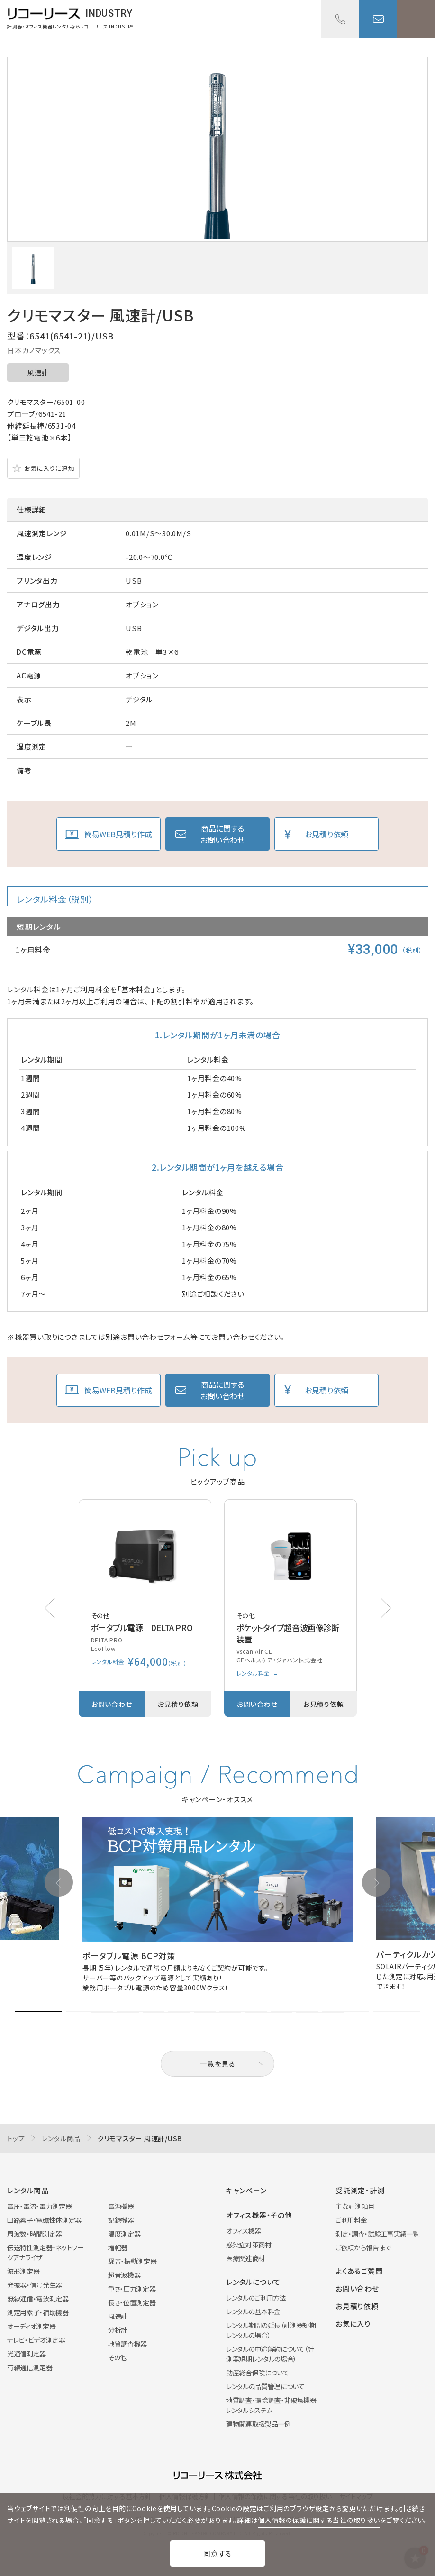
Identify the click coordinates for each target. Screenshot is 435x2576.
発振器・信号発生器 (34, 2285)
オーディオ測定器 (31, 2326)
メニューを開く (416, 19)
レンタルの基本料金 (253, 2311)
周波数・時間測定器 (34, 2233)
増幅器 (117, 2247)
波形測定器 (23, 2271)
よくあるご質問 (358, 2271)
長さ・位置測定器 (131, 2302)
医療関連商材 (245, 2258)
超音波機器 (124, 2275)
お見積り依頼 (326, 834)
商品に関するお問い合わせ (222, 834)
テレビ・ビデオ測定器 (36, 2340)
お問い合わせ (378, 19)
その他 (117, 2357)
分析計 (117, 2330)
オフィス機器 (243, 2231)
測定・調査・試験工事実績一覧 (377, 2233)
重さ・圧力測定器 (131, 2288)
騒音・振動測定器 (132, 2261)
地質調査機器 (127, 2343)
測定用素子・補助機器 (38, 2312)
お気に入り (353, 2323)
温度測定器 (124, 2233)
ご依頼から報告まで (363, 2247)
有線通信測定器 (30, 2367)
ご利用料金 (351, 2220)
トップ (16, 2138)
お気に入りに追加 (49, 468)
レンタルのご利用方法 (256, 2297)
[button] (386, 1608)
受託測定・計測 (359, 2190)
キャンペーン (246, 2190)
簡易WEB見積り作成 (118, 834)
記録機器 (121, 2220)
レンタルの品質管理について (265, 2386)
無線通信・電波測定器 (38, 2298)
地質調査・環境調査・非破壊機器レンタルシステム (271, 2405)
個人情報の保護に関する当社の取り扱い (319, 2520)
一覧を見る (217, 2064)
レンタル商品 (61, 2138)
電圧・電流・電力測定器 (39, 2206)
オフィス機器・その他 (259, 2215)
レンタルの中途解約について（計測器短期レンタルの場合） (270, 2354)
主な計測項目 (354, 2206)
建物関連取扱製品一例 (258, 2424)
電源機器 (121, 2206)
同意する (217, 2553)
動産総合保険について (257, 2372)
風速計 (37, 372)
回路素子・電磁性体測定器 (44, 2220)
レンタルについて (253, 2282)
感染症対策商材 (249, 2244)
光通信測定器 (26, 2353)
